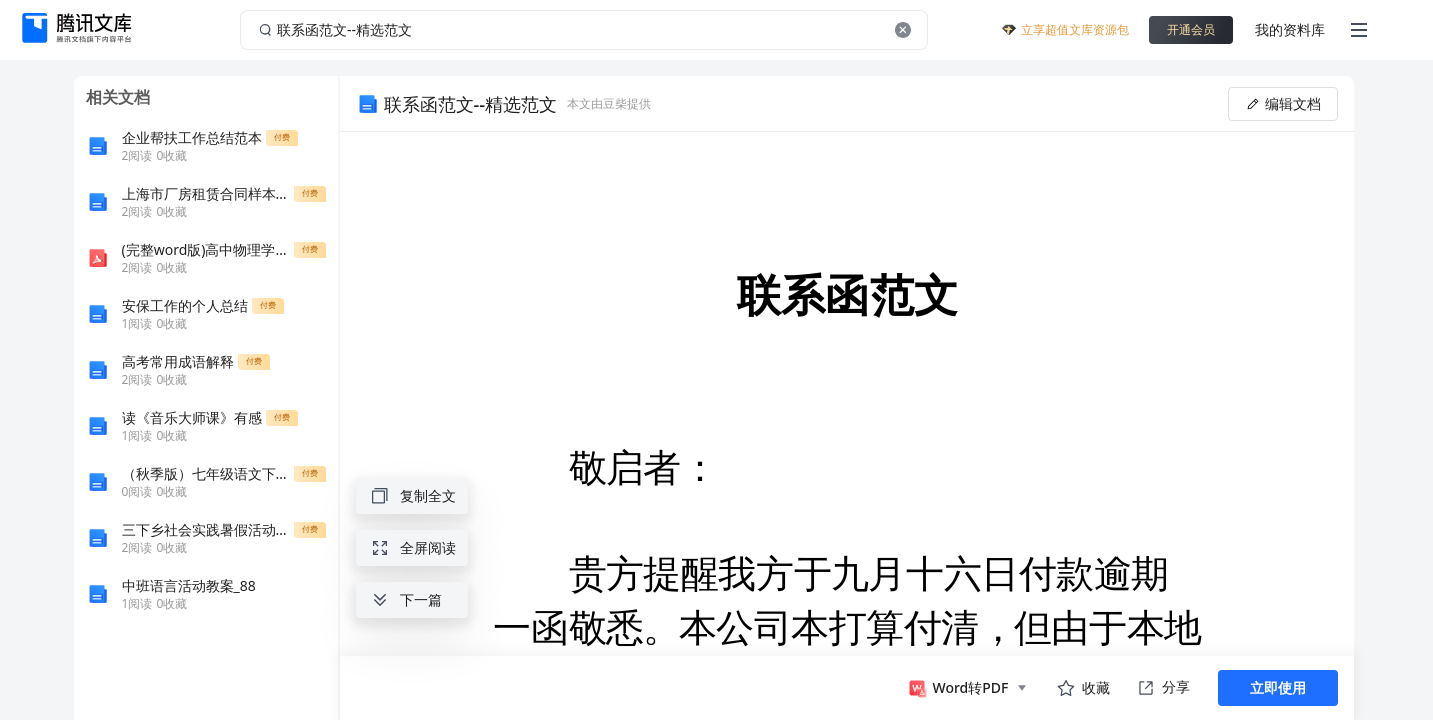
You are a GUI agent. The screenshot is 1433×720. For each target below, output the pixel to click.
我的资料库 (1290, 29)
